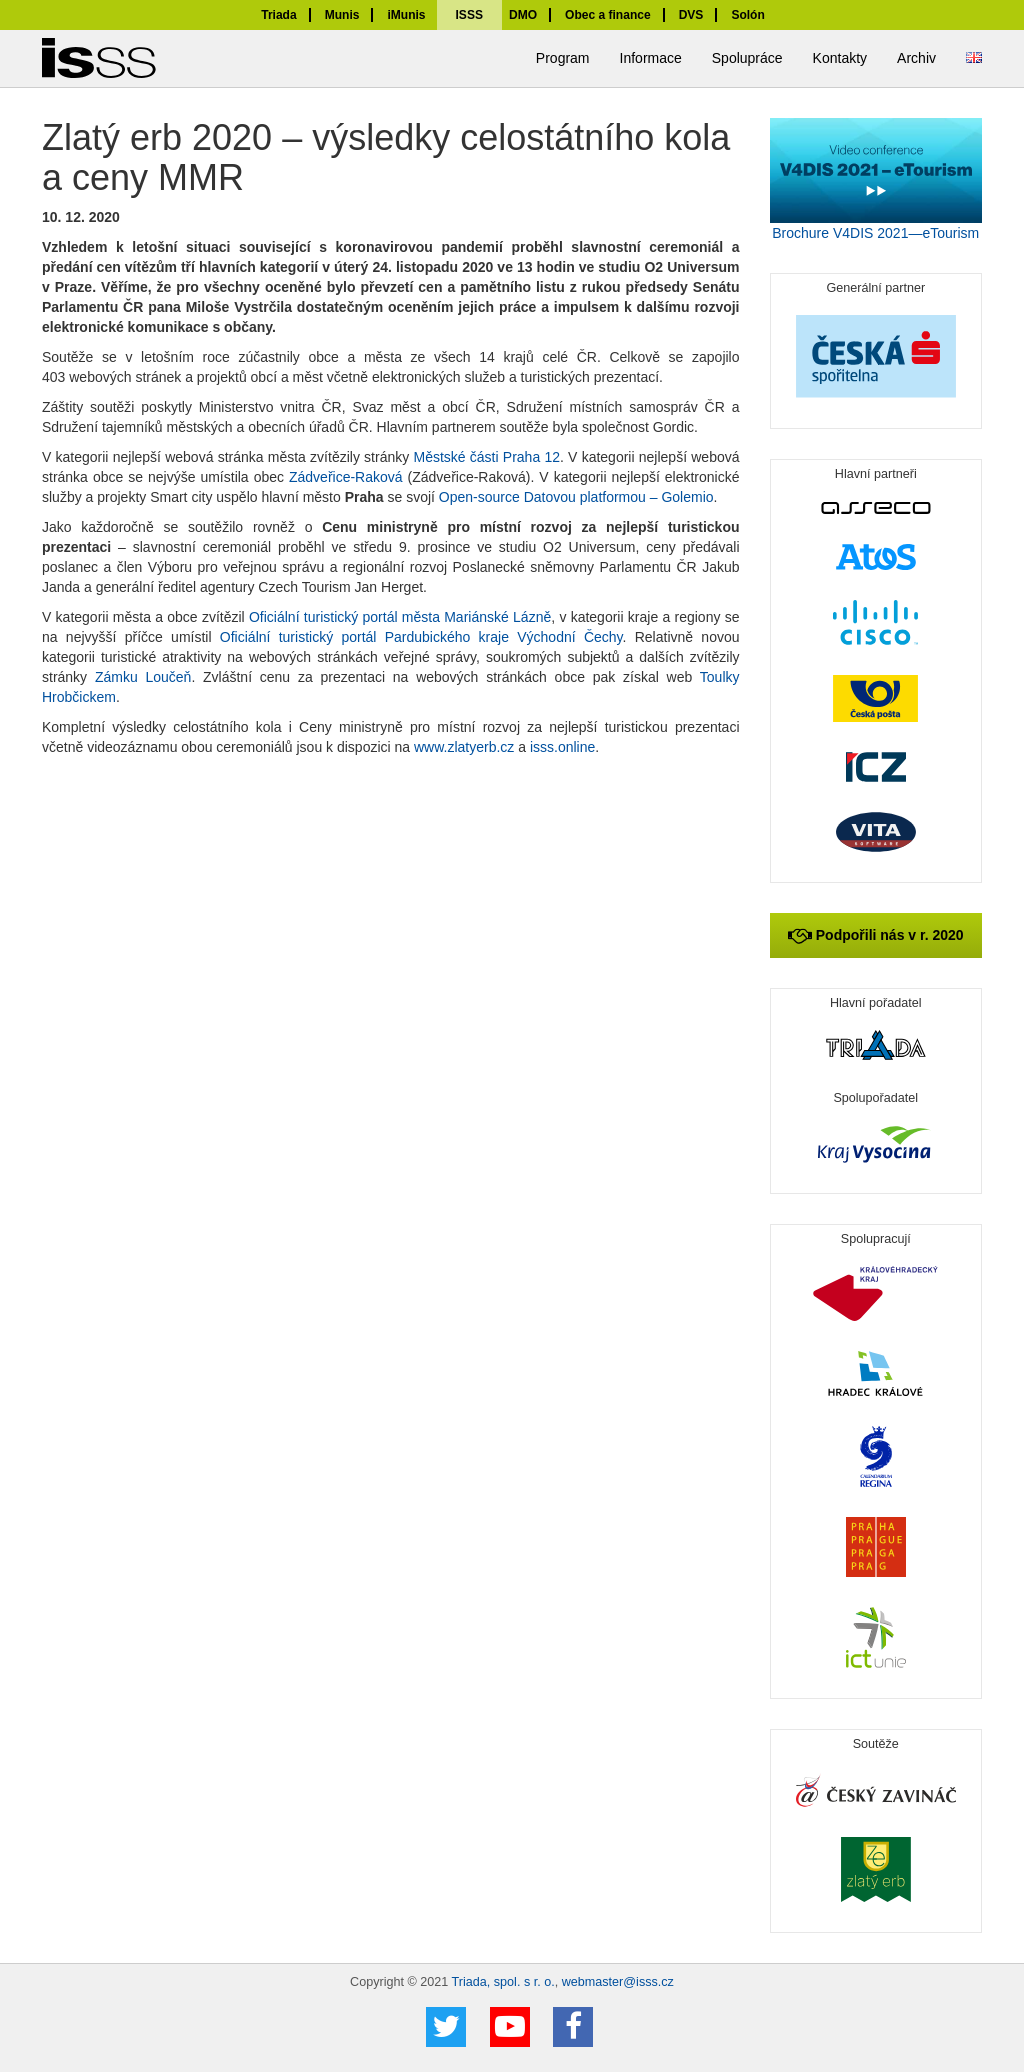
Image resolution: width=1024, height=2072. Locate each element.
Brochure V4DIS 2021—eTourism (875, 233)
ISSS (469, 15)
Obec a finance (608, 15)
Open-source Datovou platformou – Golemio (576, 497)
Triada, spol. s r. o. (503, 1982)
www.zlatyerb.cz (464, 747)
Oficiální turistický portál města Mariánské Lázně (400, 617)
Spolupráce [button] (747, 58)
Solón (747, 15)
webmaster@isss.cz (618, 1982)
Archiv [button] (916, 58)
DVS (691, 15)
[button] (974, 58)
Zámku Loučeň (143, 677)
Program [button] (563, 58)
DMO (523, 15)
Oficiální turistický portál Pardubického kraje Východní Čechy (421, 637)
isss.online (562, 747)
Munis (342, 15)
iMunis (406, 15)
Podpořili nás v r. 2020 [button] (876, 935)
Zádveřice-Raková (346, 477)
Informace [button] (651, 58)
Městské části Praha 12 (486, 457)
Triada (278, 15)
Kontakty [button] (840, 58)
